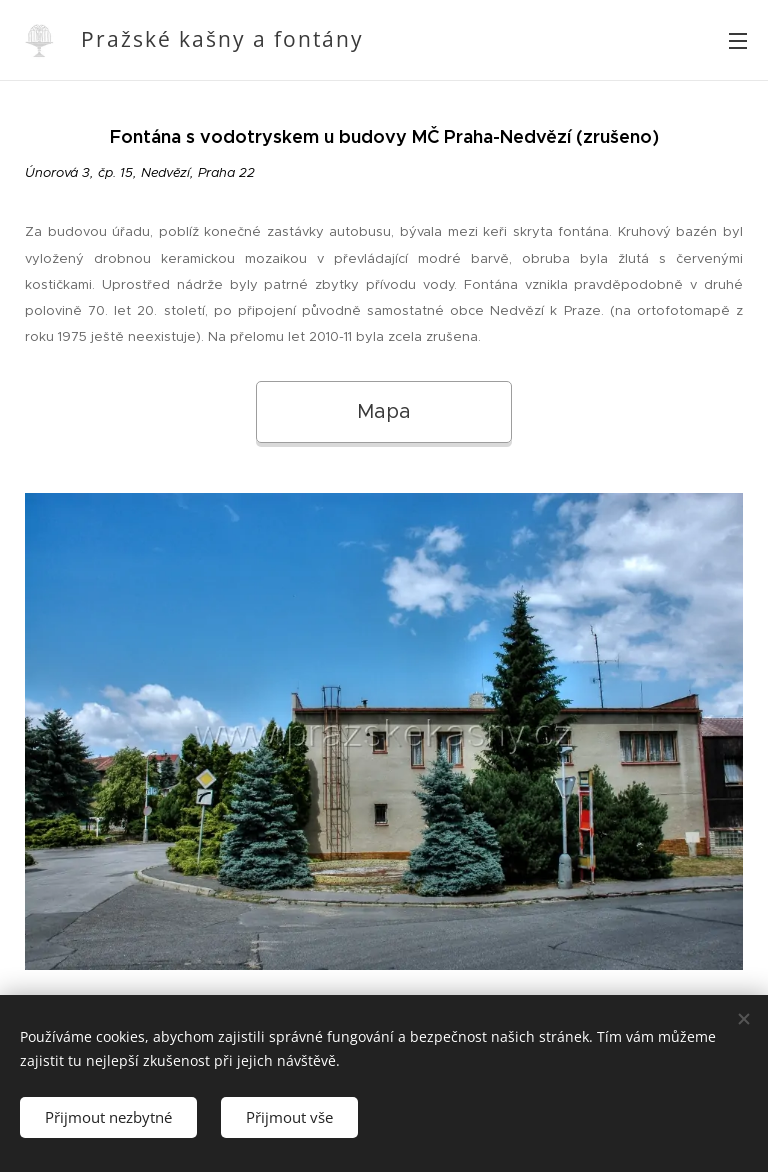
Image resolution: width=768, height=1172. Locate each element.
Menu (738, 41)
